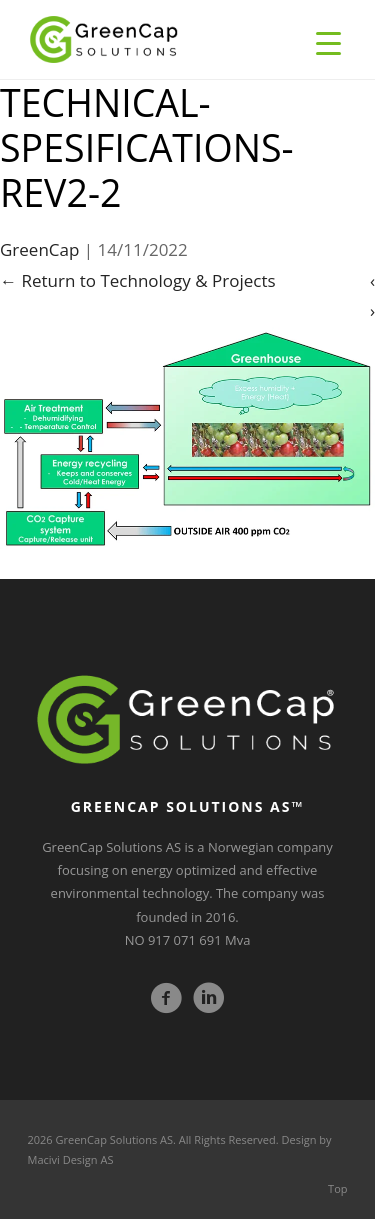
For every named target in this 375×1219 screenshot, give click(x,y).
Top (337, 1188)
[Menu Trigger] (328, 42)
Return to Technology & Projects (138, 280)
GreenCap (39, 249)
